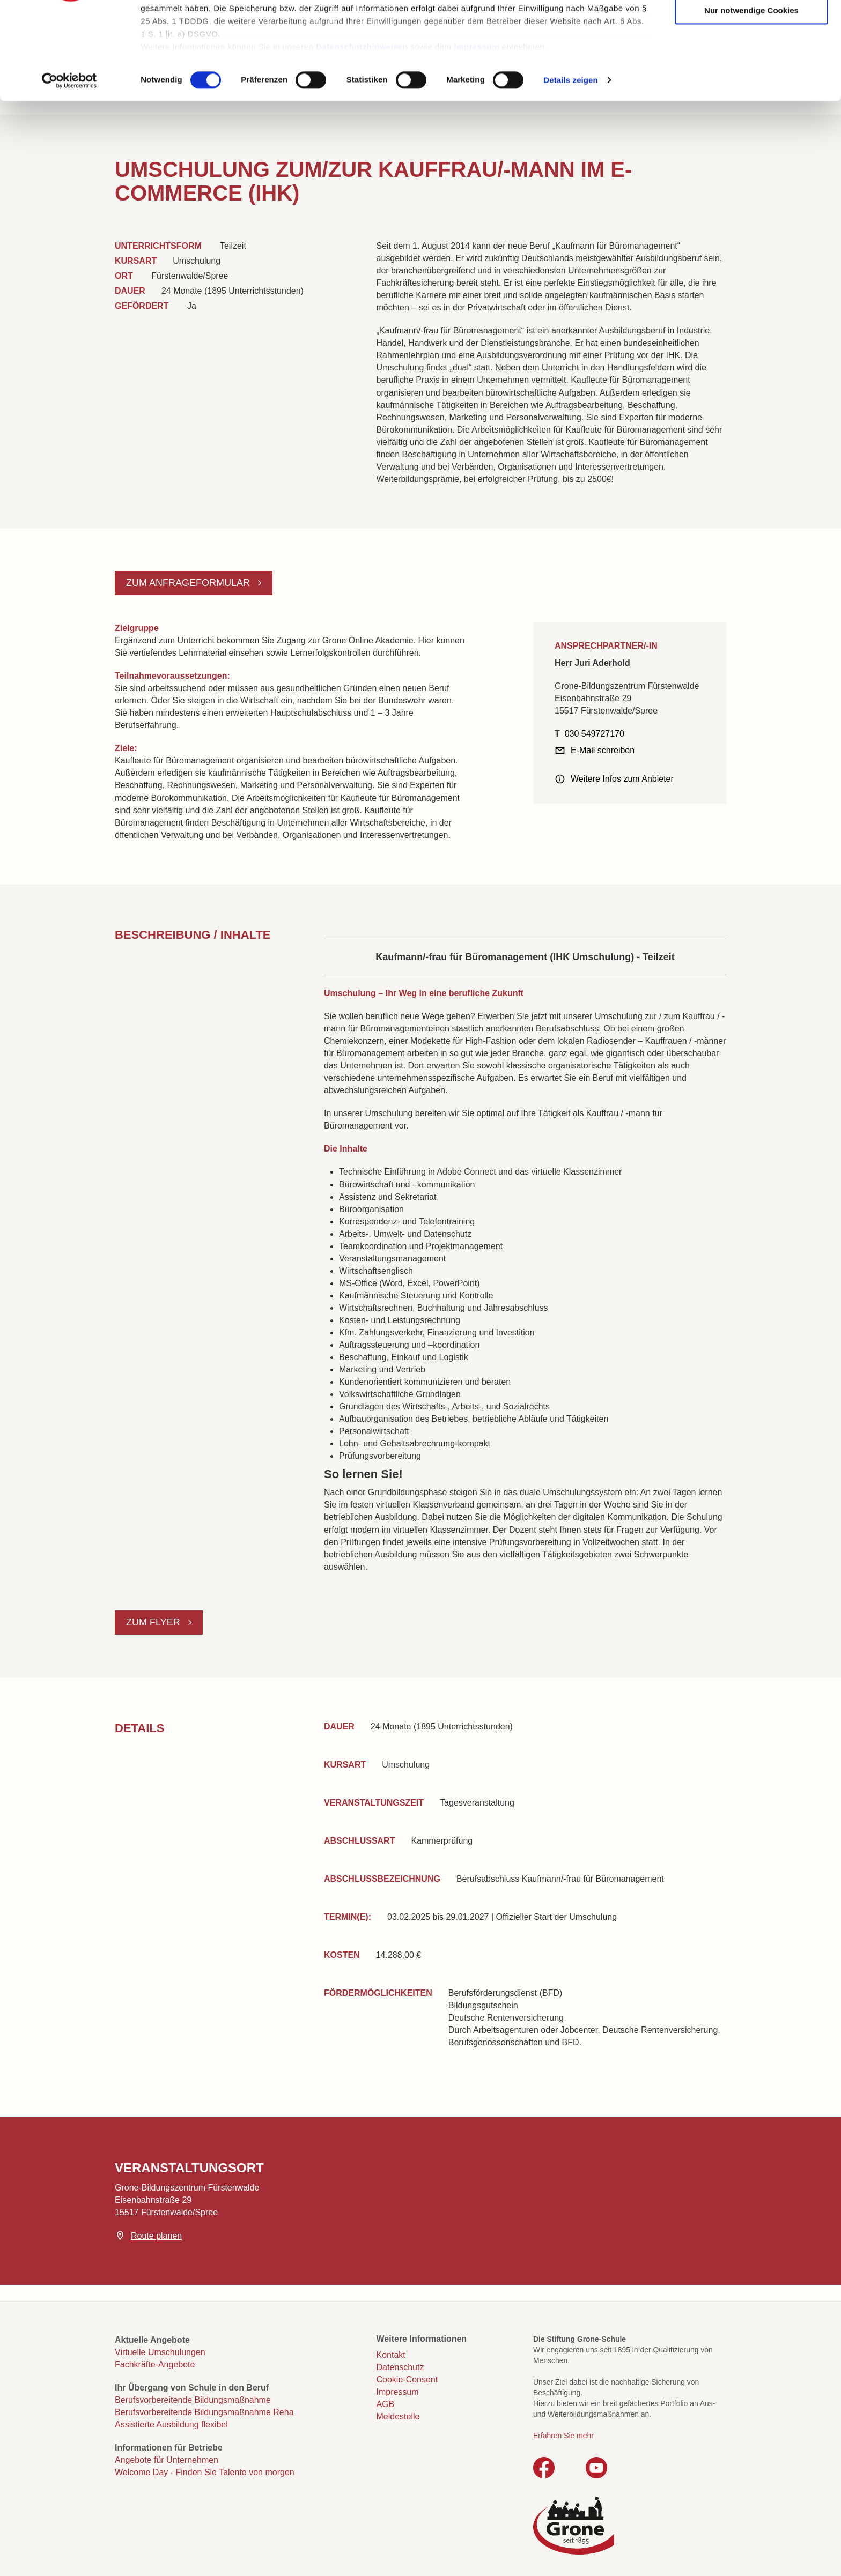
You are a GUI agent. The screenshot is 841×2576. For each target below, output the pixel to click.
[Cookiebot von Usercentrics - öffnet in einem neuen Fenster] (69, 163)
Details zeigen (570, 162)
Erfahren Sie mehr (563, 2435)
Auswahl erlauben (751, 59)
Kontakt (391, 2354)
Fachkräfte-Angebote (155, 2364)
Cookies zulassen (751, 27)
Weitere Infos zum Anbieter (622, 778)
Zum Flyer (154, 1622)
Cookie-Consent (407, 2379)
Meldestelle (398, 2416)
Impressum (476, 128)
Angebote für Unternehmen (166, 2459)
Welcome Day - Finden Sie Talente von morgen (204, 2472)
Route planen (156, 2235)
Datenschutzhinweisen (362, 128)
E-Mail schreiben (603, 750)
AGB (386, 2404)
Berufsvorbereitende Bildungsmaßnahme (193, 2399)
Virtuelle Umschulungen (160, 2352)
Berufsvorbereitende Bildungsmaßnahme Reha (204, 2412)
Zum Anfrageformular (189, 582)
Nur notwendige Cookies (751, 92)
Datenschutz (400, 2367)
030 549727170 (594, 733)
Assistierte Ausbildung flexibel (171, 2424)
